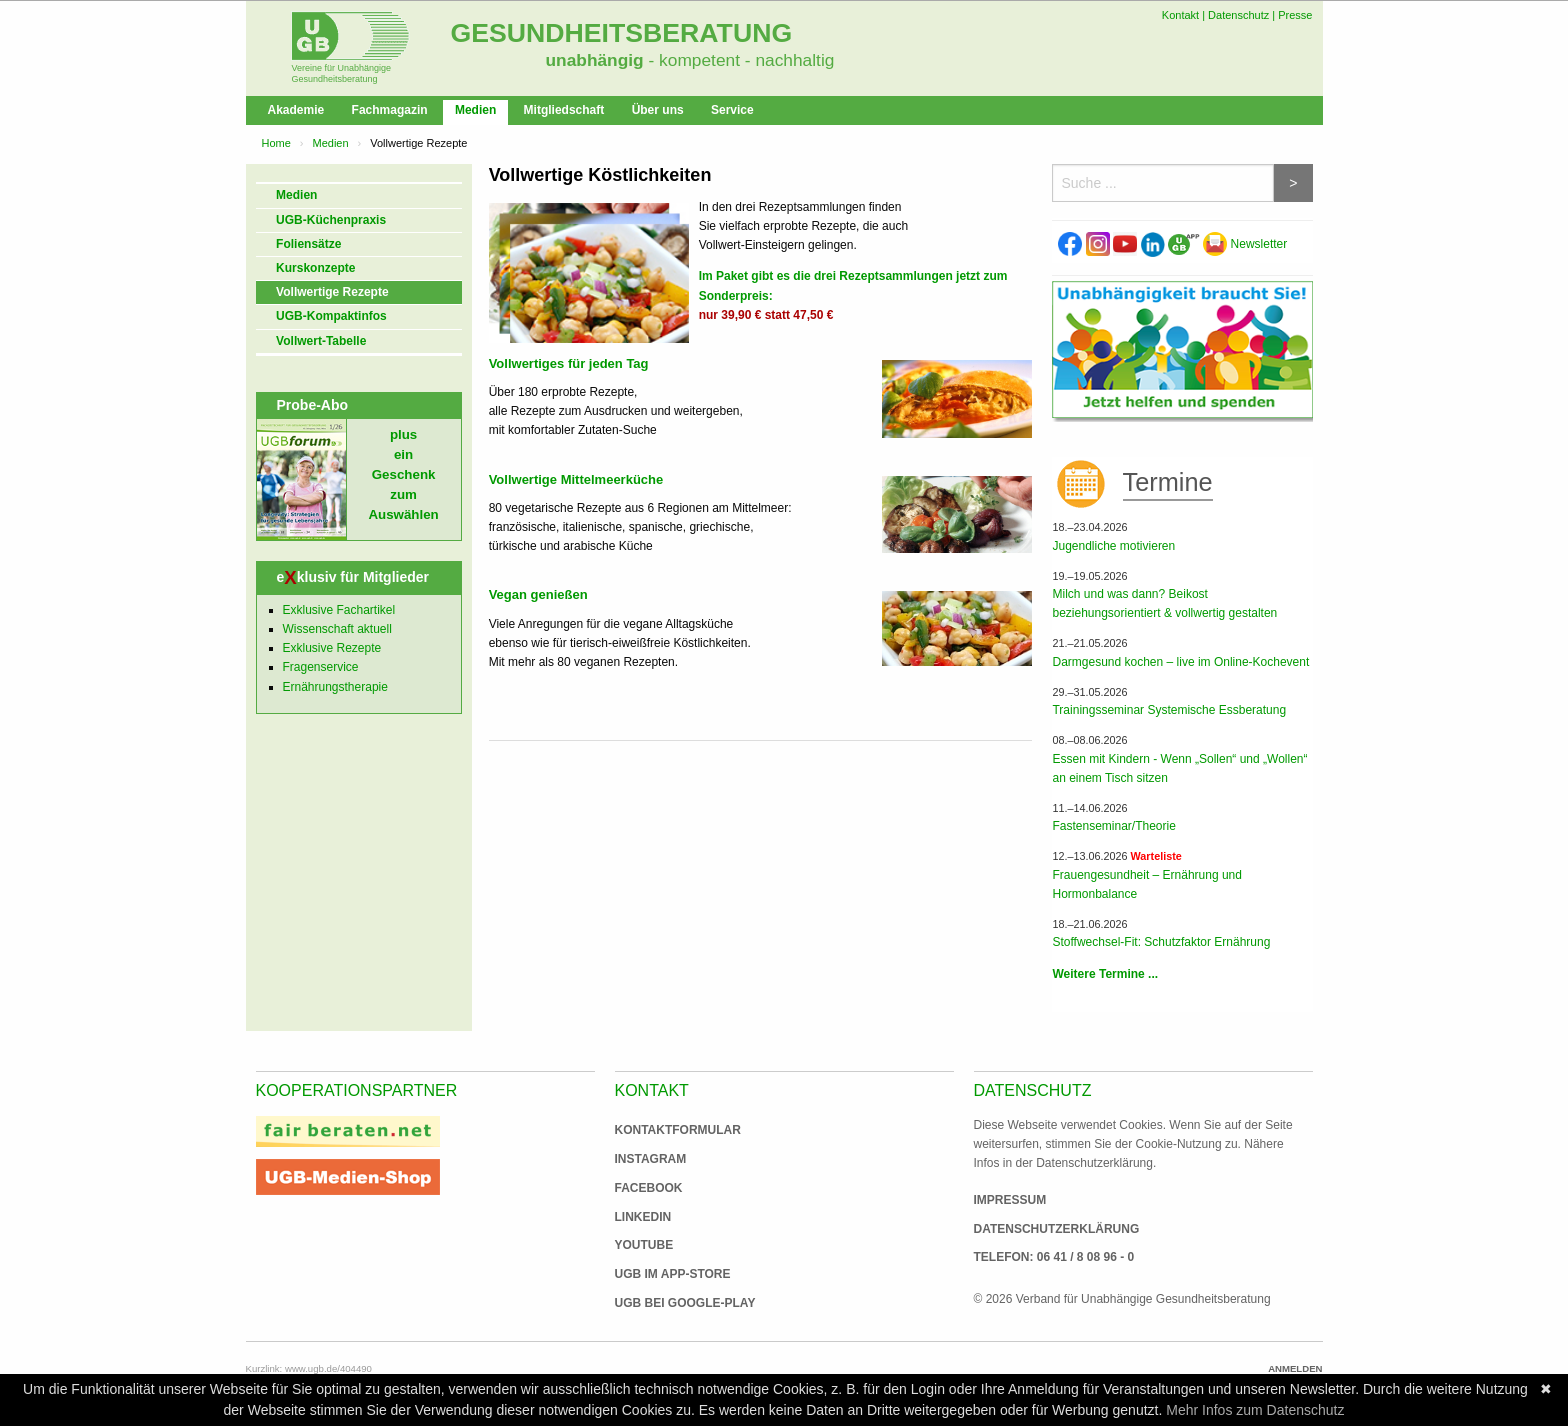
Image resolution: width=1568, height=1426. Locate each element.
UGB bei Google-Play (665, 1303)
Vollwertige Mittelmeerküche (576, 479)
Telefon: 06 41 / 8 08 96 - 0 (1054, 1257)
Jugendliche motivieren (1113, 546)
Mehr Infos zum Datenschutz (1255, 1410)
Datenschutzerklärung (1057, 1229)
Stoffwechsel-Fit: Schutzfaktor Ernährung (1161, 942)
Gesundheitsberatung (622, 33)
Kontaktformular (678, 1130)
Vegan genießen (538, 594)
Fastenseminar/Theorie (1113, 826)
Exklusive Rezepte (332, 648)
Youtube (644, 1245)
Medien (475, 110)
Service (732, 110)
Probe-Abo (313, 405)
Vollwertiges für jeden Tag (569, 363)
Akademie (296, 110)
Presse (1295, 15)
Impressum (1010, 1200)
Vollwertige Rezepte (332, 292)
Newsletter (1245, 244)
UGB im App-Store (665, 1274)
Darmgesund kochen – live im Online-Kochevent (1180, 662)
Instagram (651, 1159)
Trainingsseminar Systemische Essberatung (1169, 710)
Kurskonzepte (315, 268)
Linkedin (643, 1217)
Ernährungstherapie (335, 687)
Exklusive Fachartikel (339, 610)
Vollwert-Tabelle (321, 341)
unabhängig (595, 60)
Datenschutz (1238, 15)
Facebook (649, 1188)
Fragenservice (321, 667)
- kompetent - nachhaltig (739, 60)
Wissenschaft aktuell (337, 629)
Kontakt (1180, 15)
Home (276, 143)
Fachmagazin (390, 110)
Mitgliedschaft (564, 110)
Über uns (658, 110)
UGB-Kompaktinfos (331, 316)
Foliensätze (308, 244)
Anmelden (1295, 1368)
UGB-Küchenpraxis (331, 220)
